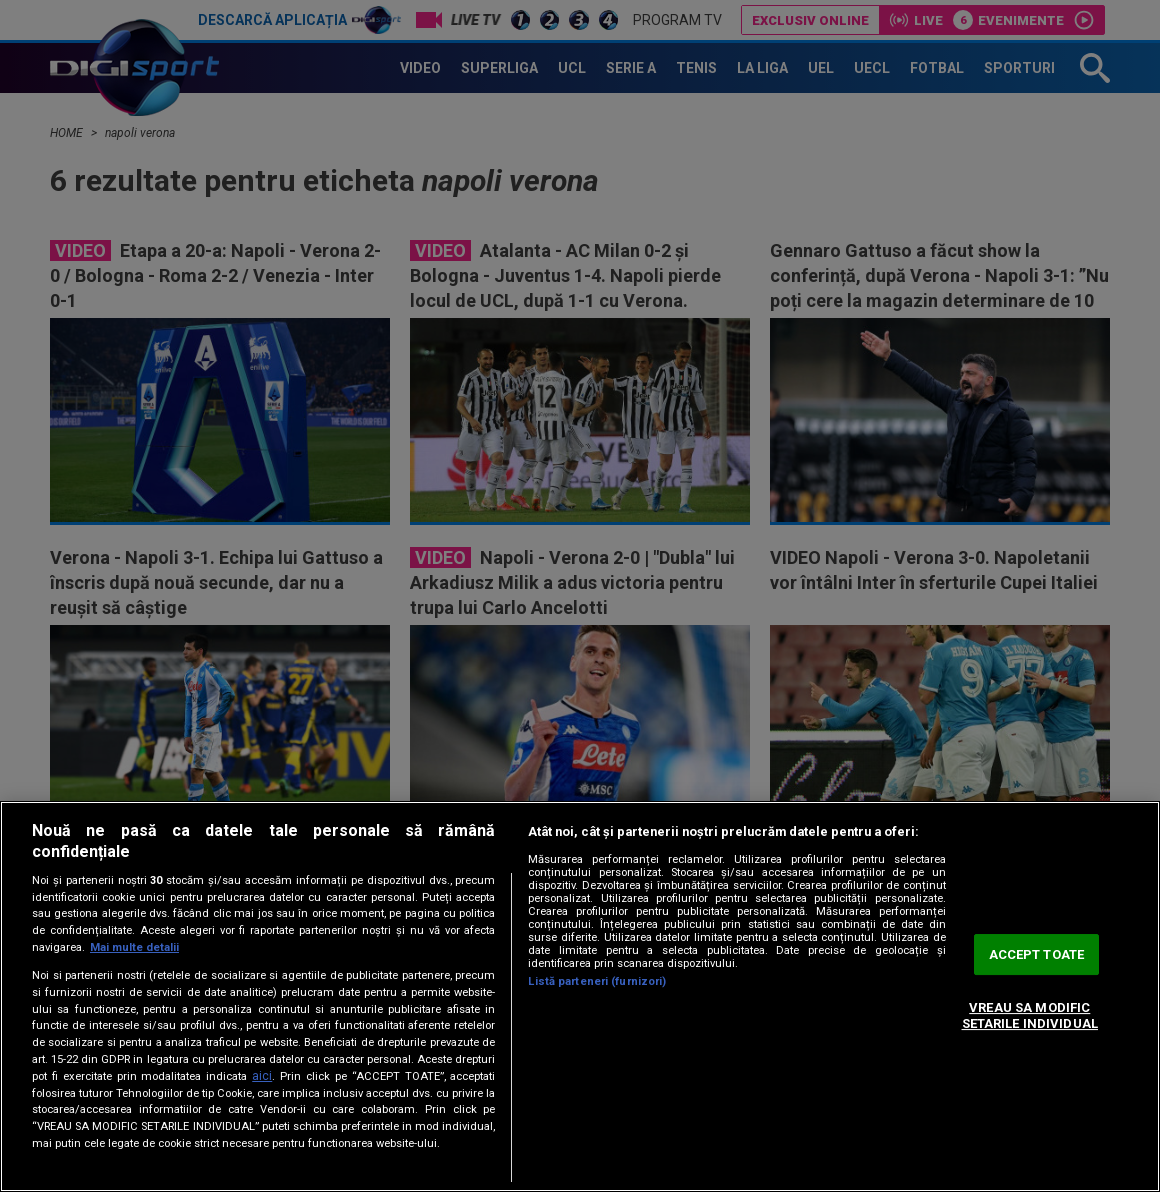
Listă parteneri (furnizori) (597, 981)
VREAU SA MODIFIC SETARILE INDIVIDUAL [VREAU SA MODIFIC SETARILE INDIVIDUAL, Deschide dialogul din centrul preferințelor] (1030, 1015)
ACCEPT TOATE (1037, 954)
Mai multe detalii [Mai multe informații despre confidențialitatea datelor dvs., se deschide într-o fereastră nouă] (134, 947)
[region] (580, 996)
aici (262, 1076)
